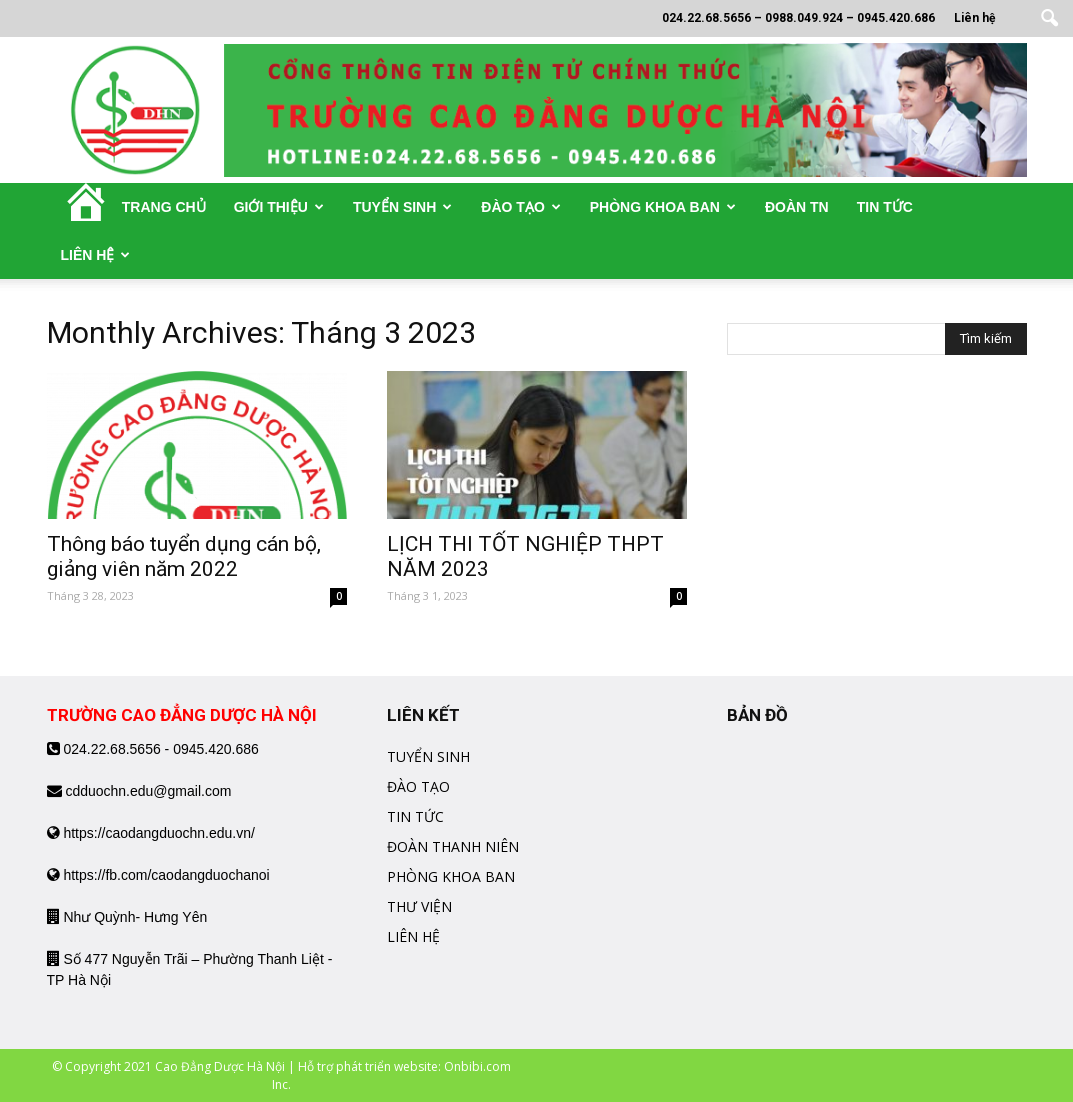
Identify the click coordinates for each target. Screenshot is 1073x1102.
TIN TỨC (415, 816)
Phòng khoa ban (663, 207)
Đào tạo (520, 207)
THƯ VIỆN (419, 906)
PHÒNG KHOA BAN (451, 876)
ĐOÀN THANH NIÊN (453, 846)
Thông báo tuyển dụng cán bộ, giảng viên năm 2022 (184, 556)
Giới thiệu (279, 207)
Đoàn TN (797, 207)
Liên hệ (974, 18)
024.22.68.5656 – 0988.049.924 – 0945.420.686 (798, 18)
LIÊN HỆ (413, 936)
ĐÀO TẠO (418, 786)
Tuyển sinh (402, 207)
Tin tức (885, 207)
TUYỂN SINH (428, 756)
